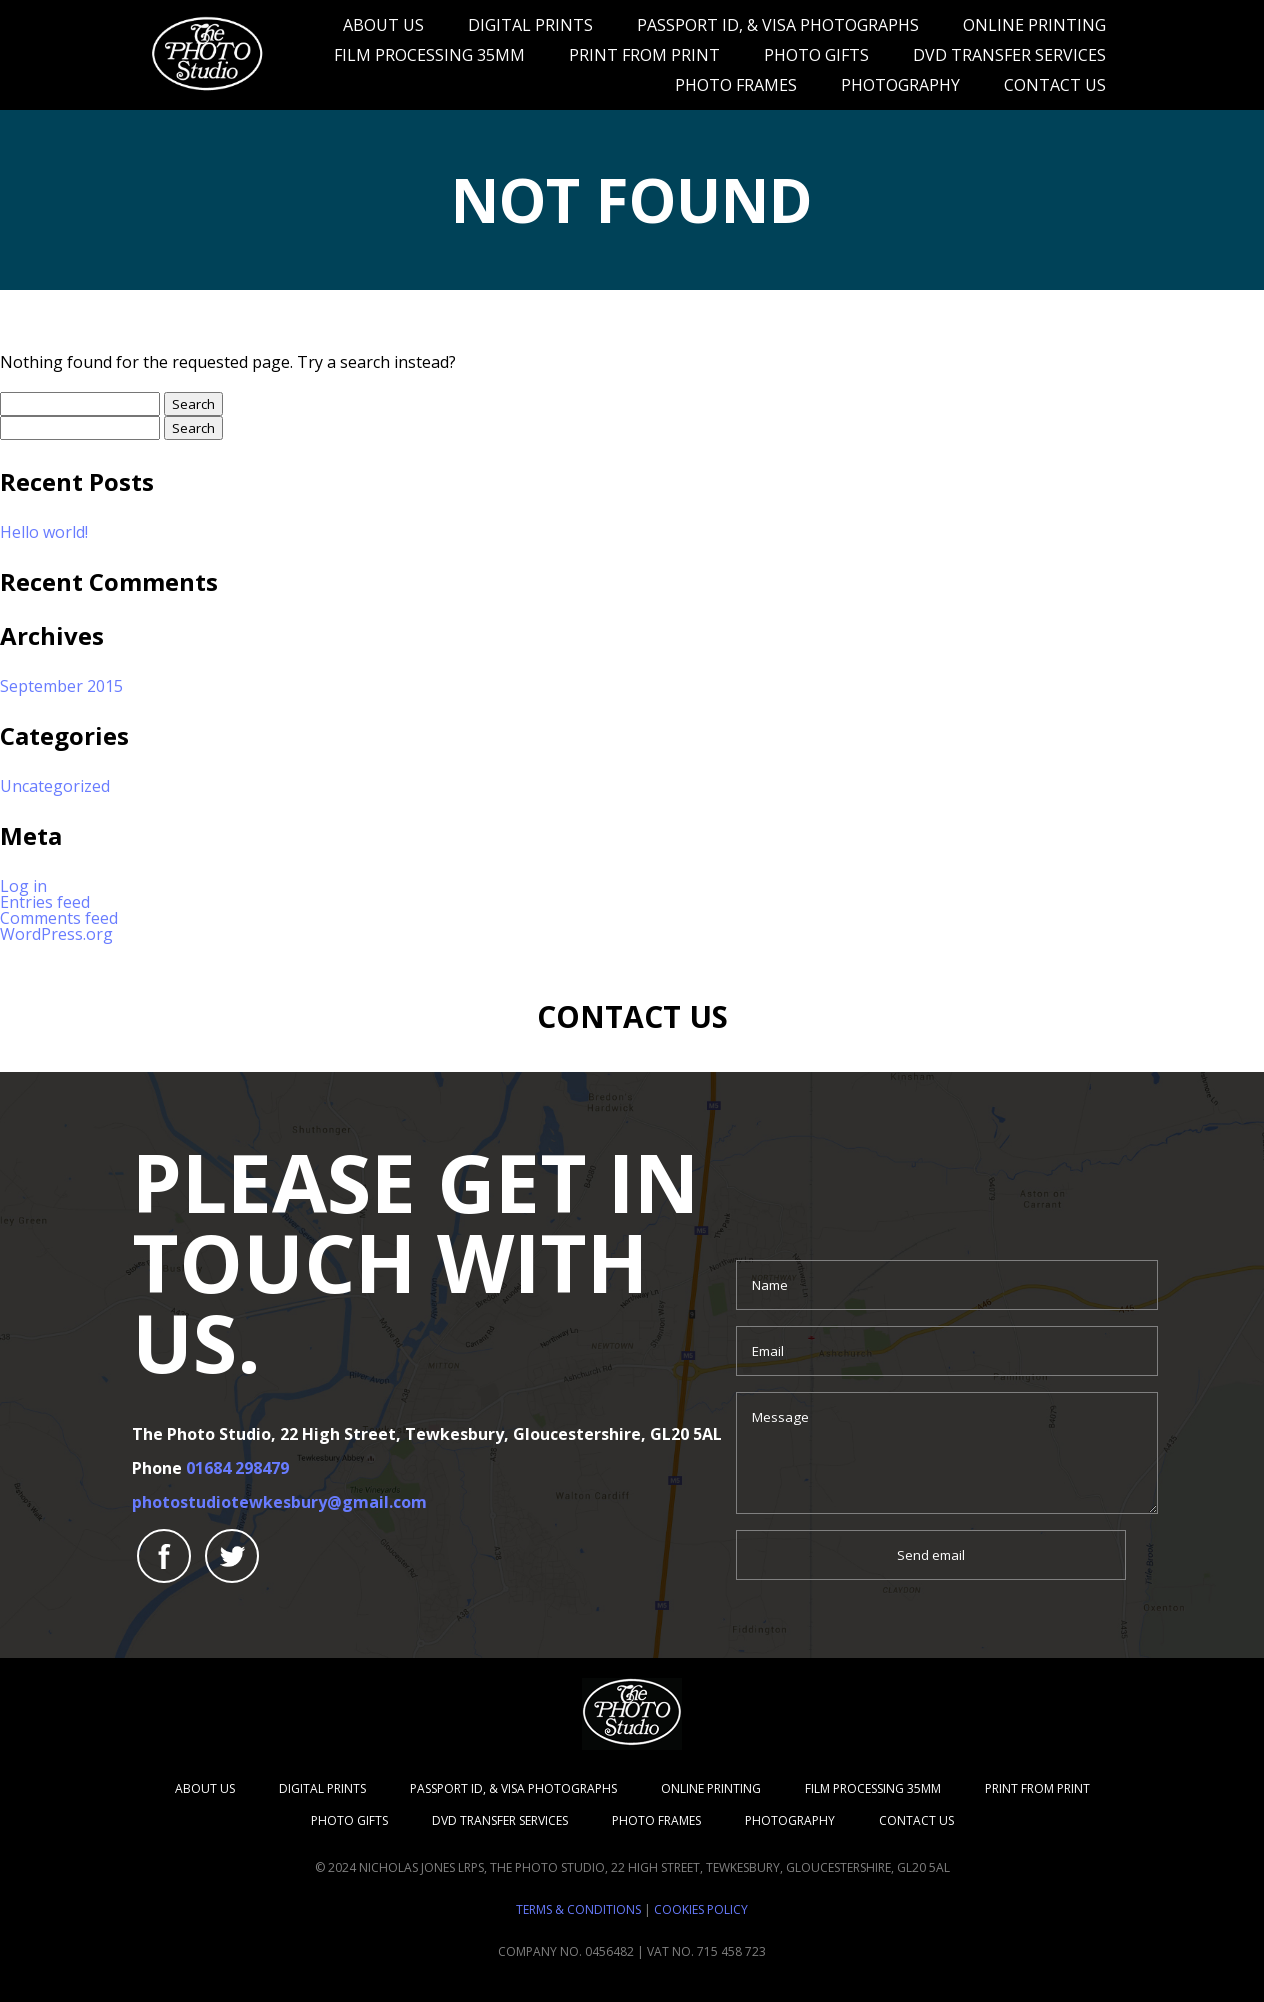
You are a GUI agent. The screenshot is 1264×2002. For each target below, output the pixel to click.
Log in (23, 886)
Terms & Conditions (578, 1909)
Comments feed (59, 918)
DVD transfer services (1009, 55)
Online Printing (1034, 25)
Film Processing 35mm (429, 55)
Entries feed (45, 902)
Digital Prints (530, 25)
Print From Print (644, 55)
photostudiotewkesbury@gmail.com (279, 1502)
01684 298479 (237, 1468)
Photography (900, 85)
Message (947, 1453)
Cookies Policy (701, 1909)
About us (383, 25)
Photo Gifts (816, 55)
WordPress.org (56, 934)
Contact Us (1055, 85)
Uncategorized (55, 786)
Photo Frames (736, 85)
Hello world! (44, 532)
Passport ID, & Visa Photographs (778, 25)
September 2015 (61, 686)
